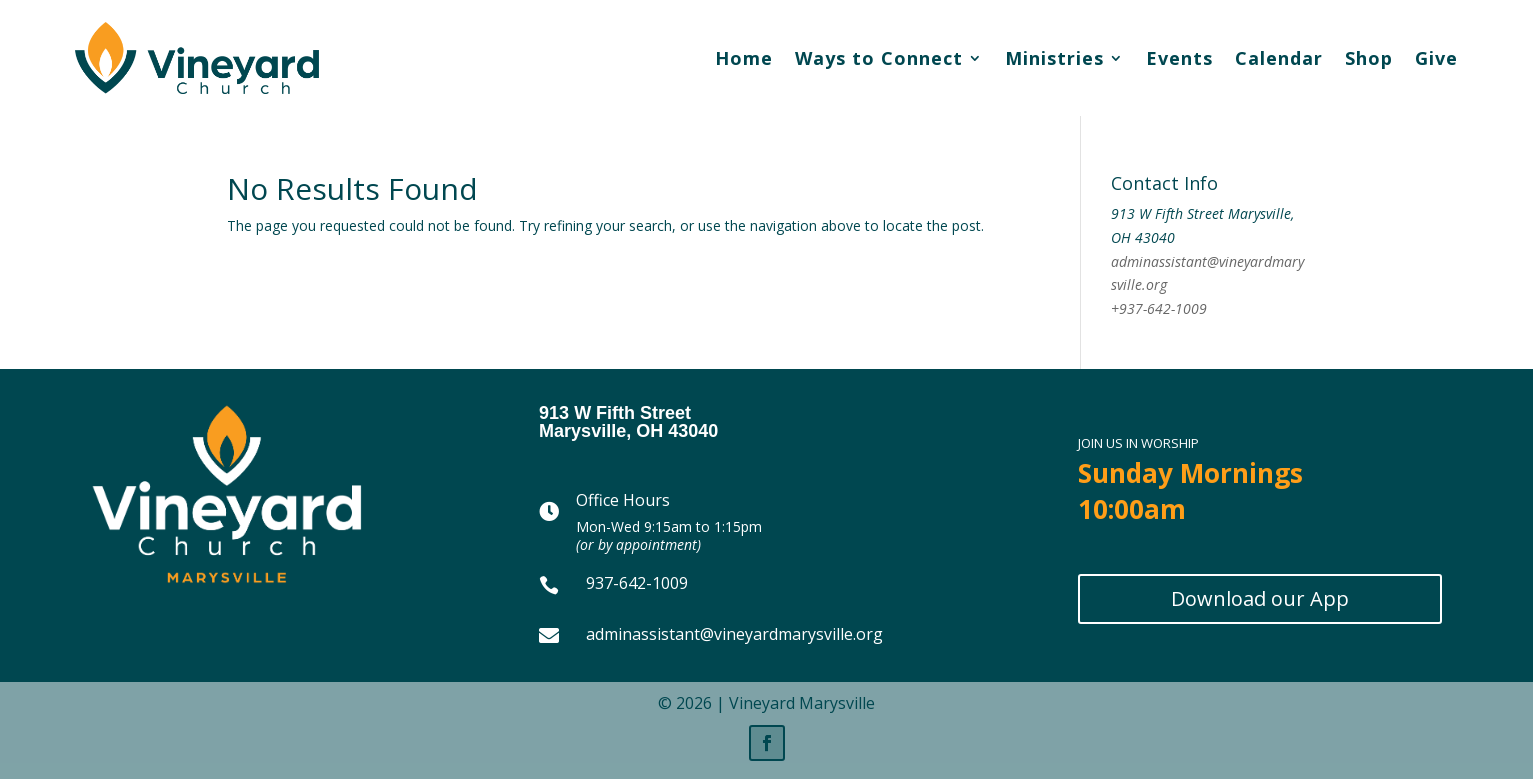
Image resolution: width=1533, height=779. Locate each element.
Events (1179, 58)
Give (1436, 58)
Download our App (1260, 598)
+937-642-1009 (1159, 308)
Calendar (1279, 58)
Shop (1369, 58)
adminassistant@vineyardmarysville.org (734, 634)
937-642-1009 (637, 583)
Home (744, 58)
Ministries (1054, 58)
